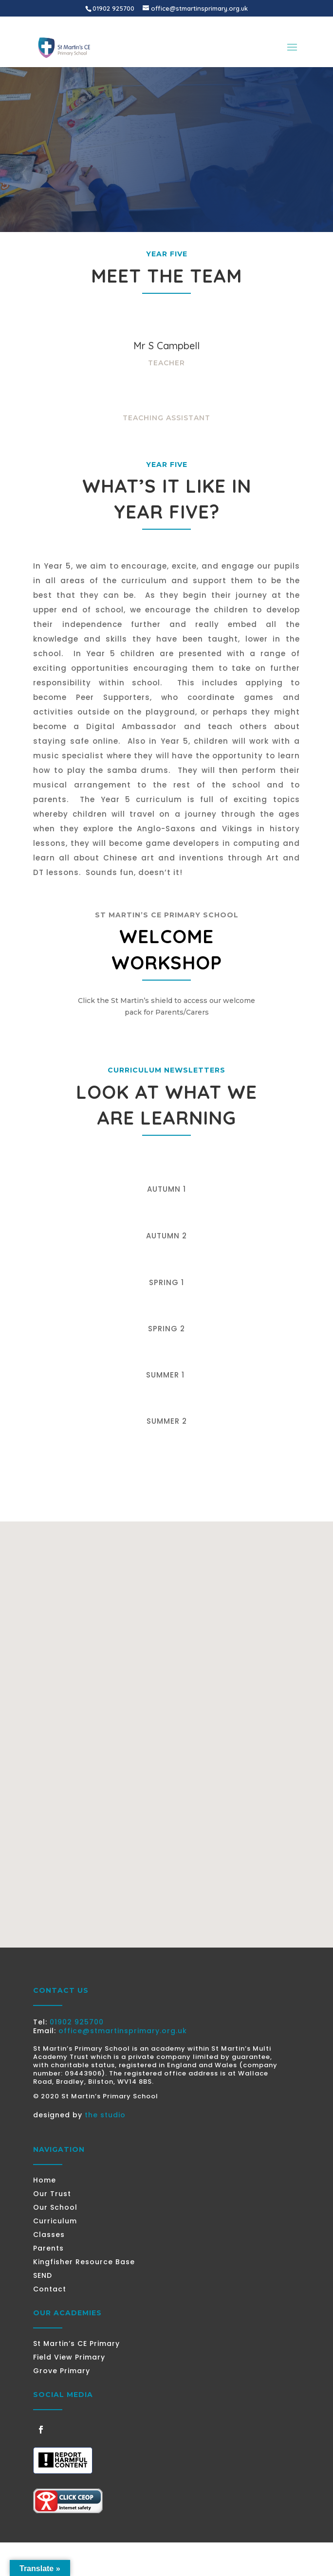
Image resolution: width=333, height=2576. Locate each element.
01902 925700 (77, 2022)
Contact (49, 2289)
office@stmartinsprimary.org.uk (122, 2031)
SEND (42, 2275)
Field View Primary (69, 2357)
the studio (105, 2115)
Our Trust (52, 2194)
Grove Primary (61, 2371)
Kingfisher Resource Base (84, 2262)
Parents (48, 2248)
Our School (55, 2207)
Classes (49, 2234)
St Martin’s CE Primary (76, 2343)
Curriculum (55, 2221)
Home (44, 2180)
